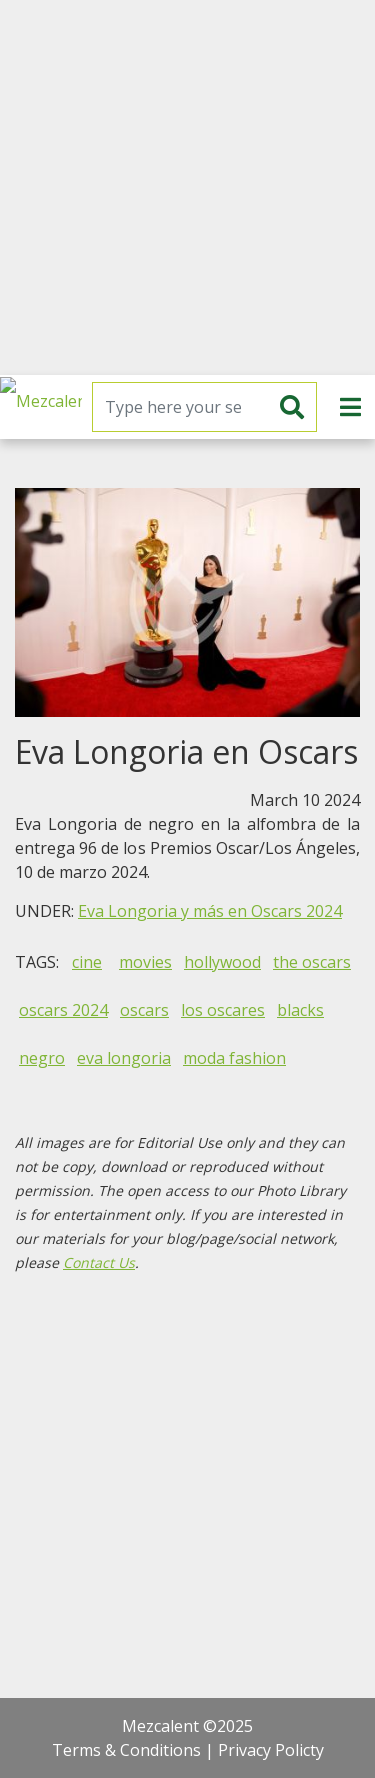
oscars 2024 (63, 1010)
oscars (144, 1010)
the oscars (312, 962)
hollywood (222, 962)
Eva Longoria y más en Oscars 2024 (210, 911)
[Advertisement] (187, 187)
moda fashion (234, 1058)
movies (145, 962)
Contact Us (99, 1262)
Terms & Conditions (126, 1750)
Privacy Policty (271, 1750)
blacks (300, 1010)
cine (87, 962)
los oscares (223, 1010)
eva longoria (124, 1058)
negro (42, 1058)
